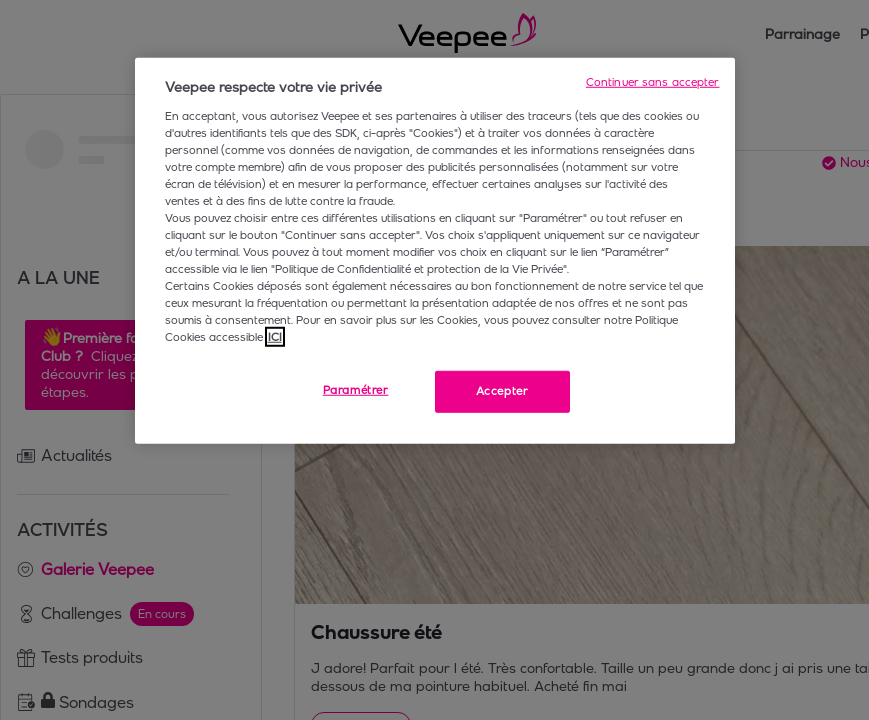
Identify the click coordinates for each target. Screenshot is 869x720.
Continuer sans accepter (653, 82)
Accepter (502, 391)
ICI (275, 337)
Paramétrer (356, 390)
